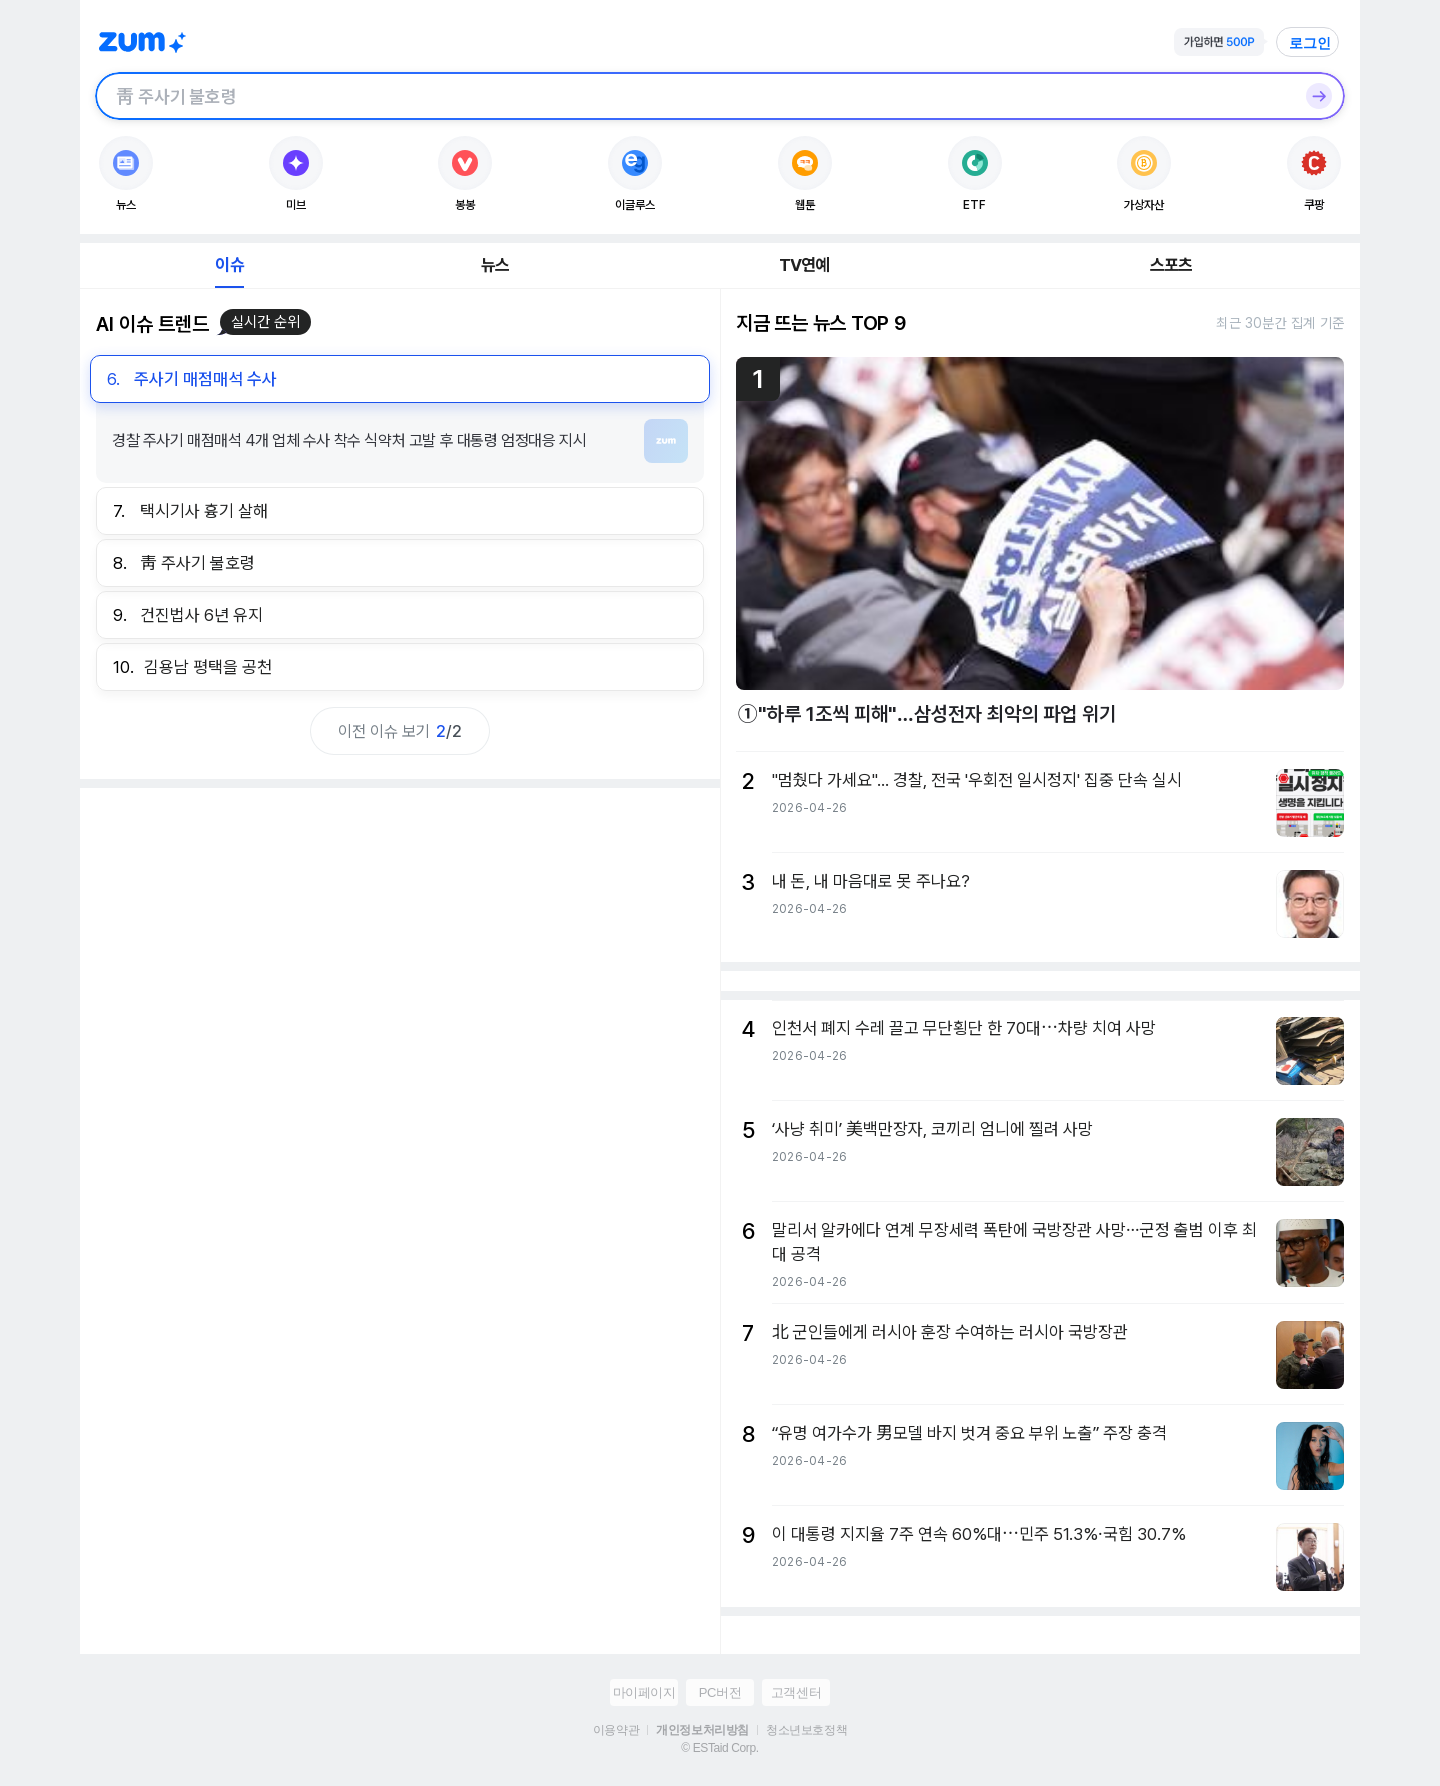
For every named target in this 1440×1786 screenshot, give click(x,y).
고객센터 (796, 1692)
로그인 (1310, 43)
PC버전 (720, 1692)
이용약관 (616, 1730)
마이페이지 (644, 1692)
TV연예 (804, 265)
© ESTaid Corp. (719, 1748)
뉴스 (495, 265)
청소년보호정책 (806, 1730)
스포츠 (1171, 265)
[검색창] (694, 96)
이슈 (229, 265)
